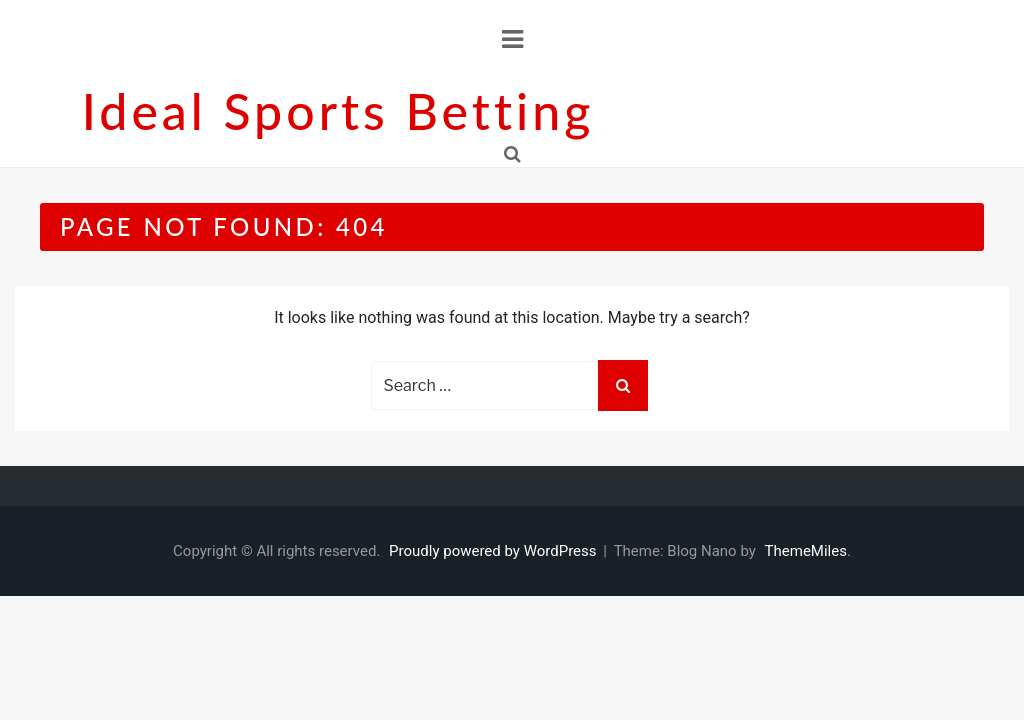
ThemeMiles (806, 551)
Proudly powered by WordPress (494, 551)
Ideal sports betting (338, 111)
